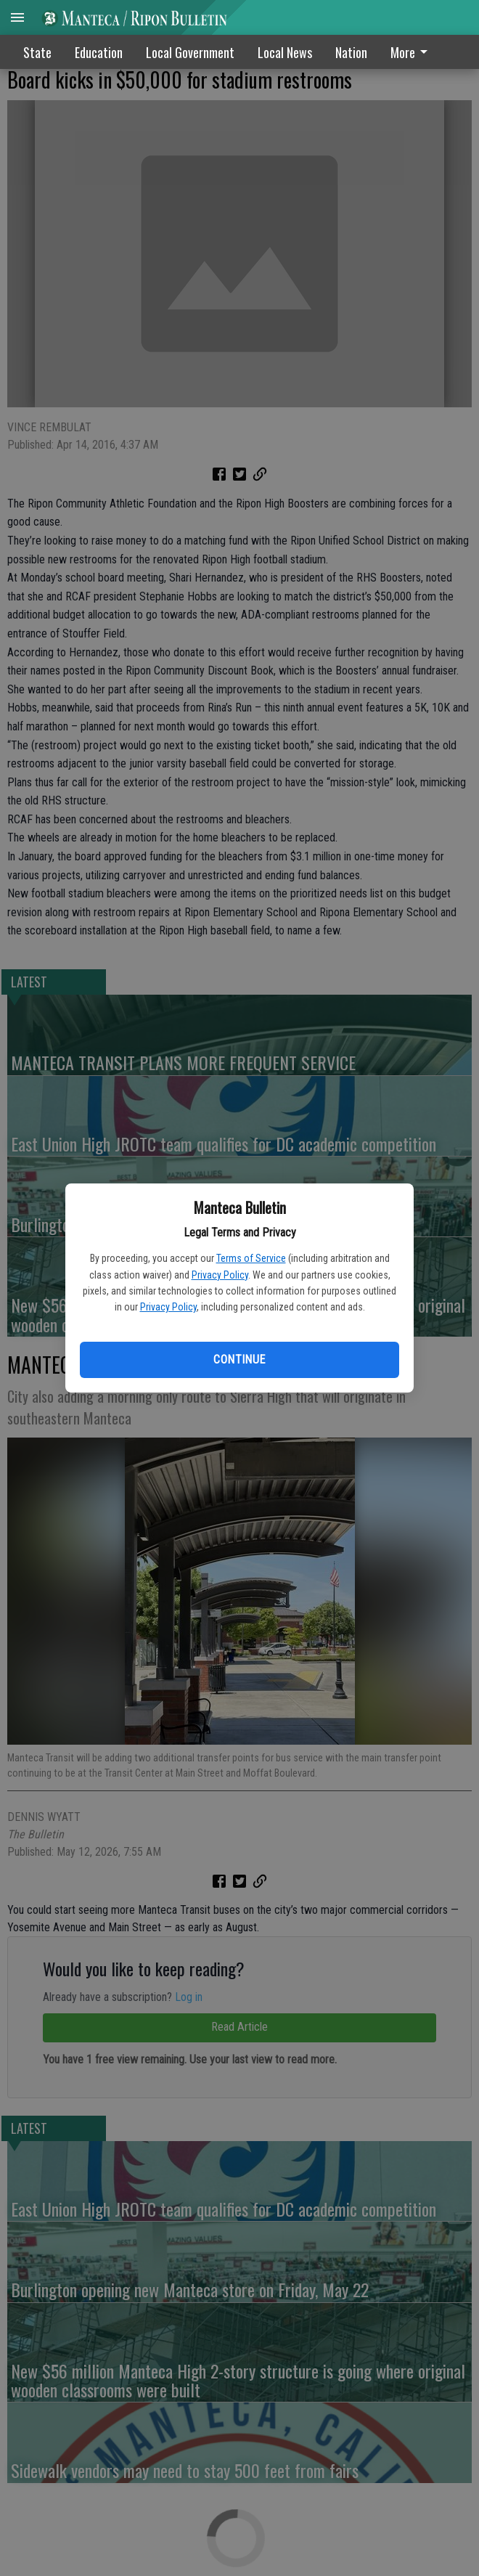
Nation (351, 52)
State (37, 52)
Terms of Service (251, 1258)
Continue (239, 1359)
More (411, 52)
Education (99, 52)
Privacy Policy (220, 1275)
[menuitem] (413, 52)
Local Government (190, 52)
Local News (285, 52)
